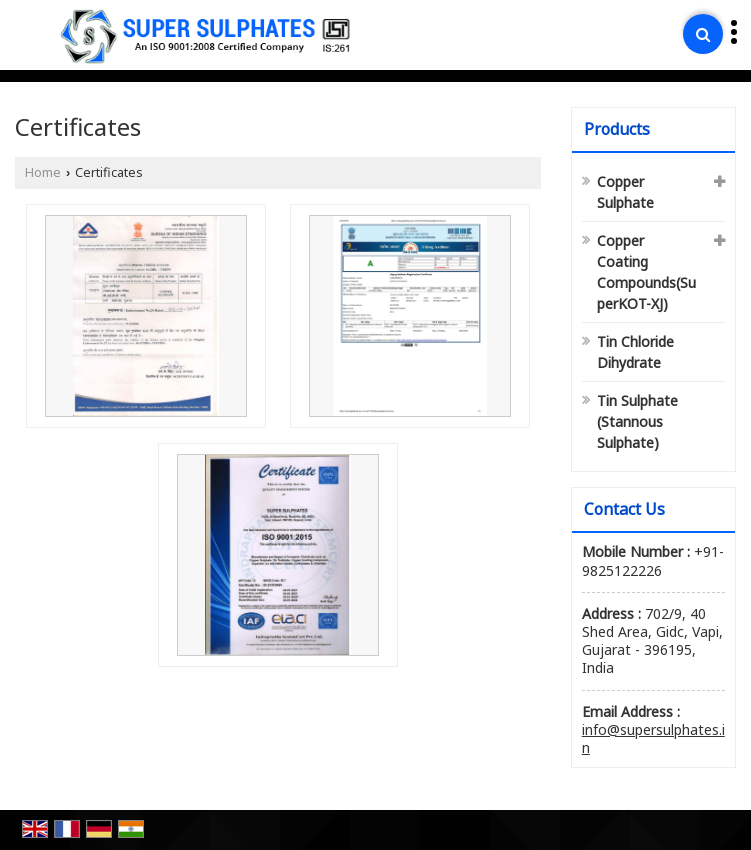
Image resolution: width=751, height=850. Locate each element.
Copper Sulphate (625, 192)
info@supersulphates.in (653, 738)
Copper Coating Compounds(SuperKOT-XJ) (646, 272)
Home (43, 172)
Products (617, 129)
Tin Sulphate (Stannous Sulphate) (637, 421)
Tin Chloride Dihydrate (635, 352)
